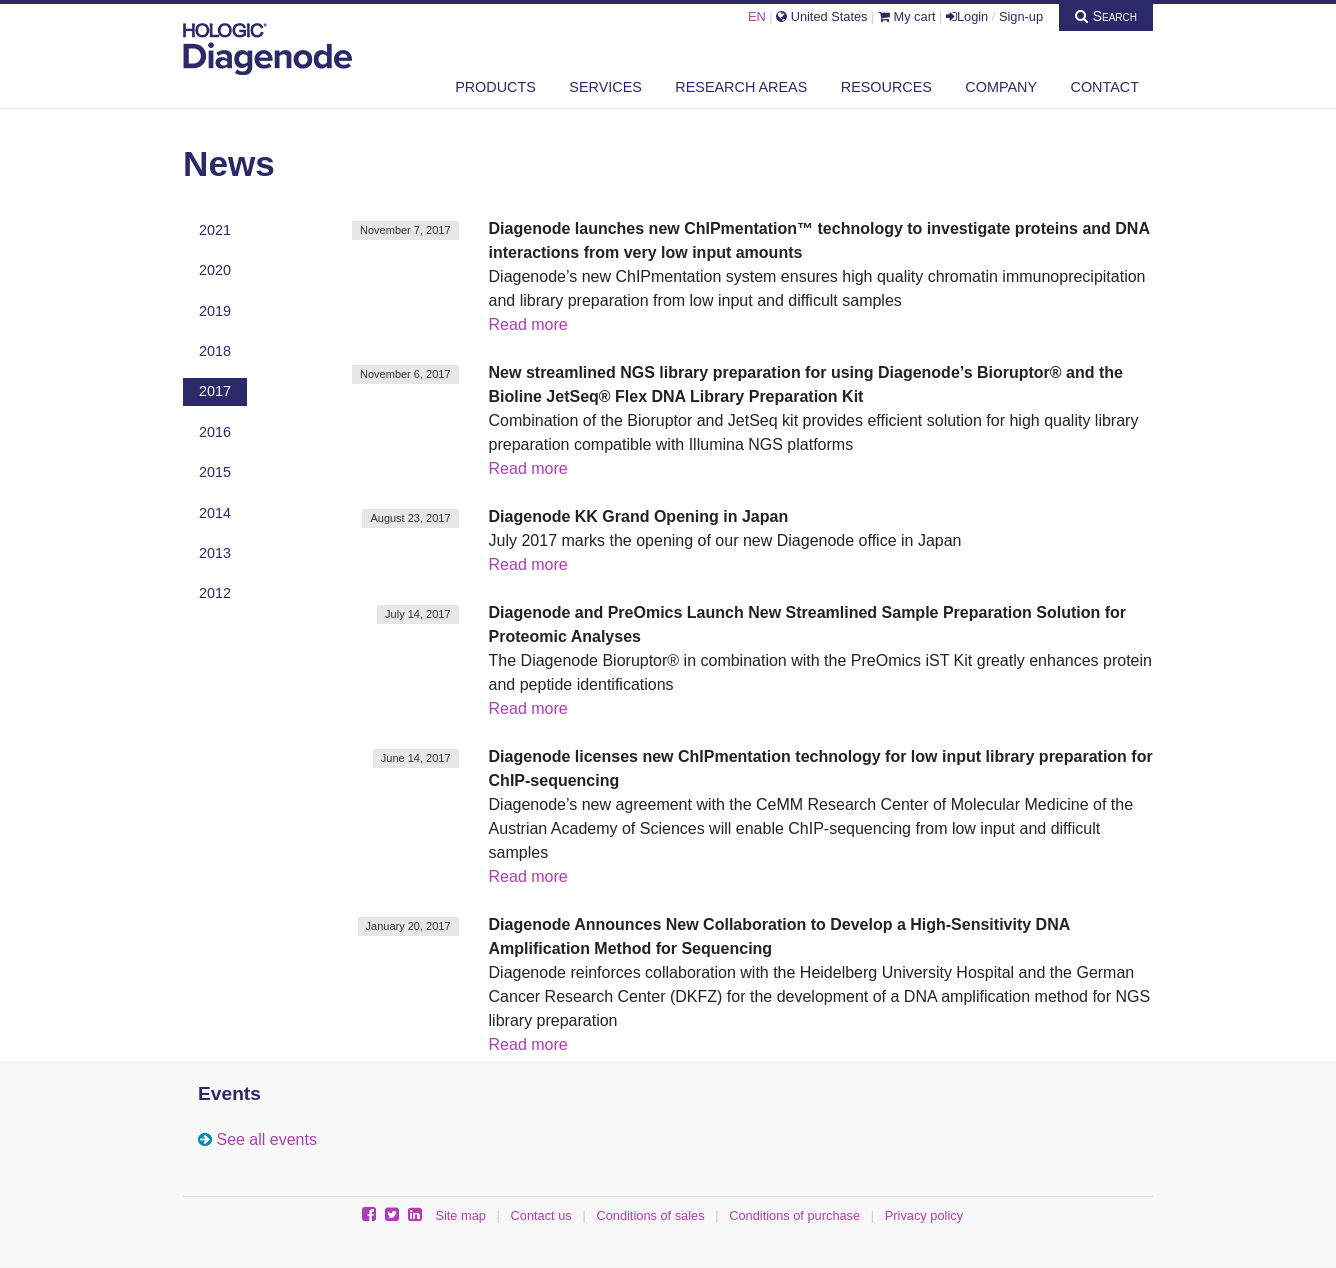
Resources (886, 87)
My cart (907, 16)
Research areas (741, 87)
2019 (215, 311)
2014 (215, 513)
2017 (215, 391)
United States (821, 16)
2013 (215, 553)
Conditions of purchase (794, 1215)
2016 (215, 432)
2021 (215, 230)
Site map (460, 1215)
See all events (266, 1139)
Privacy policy (924, 1215)
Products (495, 87)
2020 (215, 270)
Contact (1105, 87)
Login (967, 16)
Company (1001, 87)
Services (605, 87)
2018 (215, 351)
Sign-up (1021, 16)
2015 (215, 472)
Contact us (541, 1215)
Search (1106, 16)
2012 (215, 593)
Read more (528, 324)
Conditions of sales (650, 1215)
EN (757, 16)
